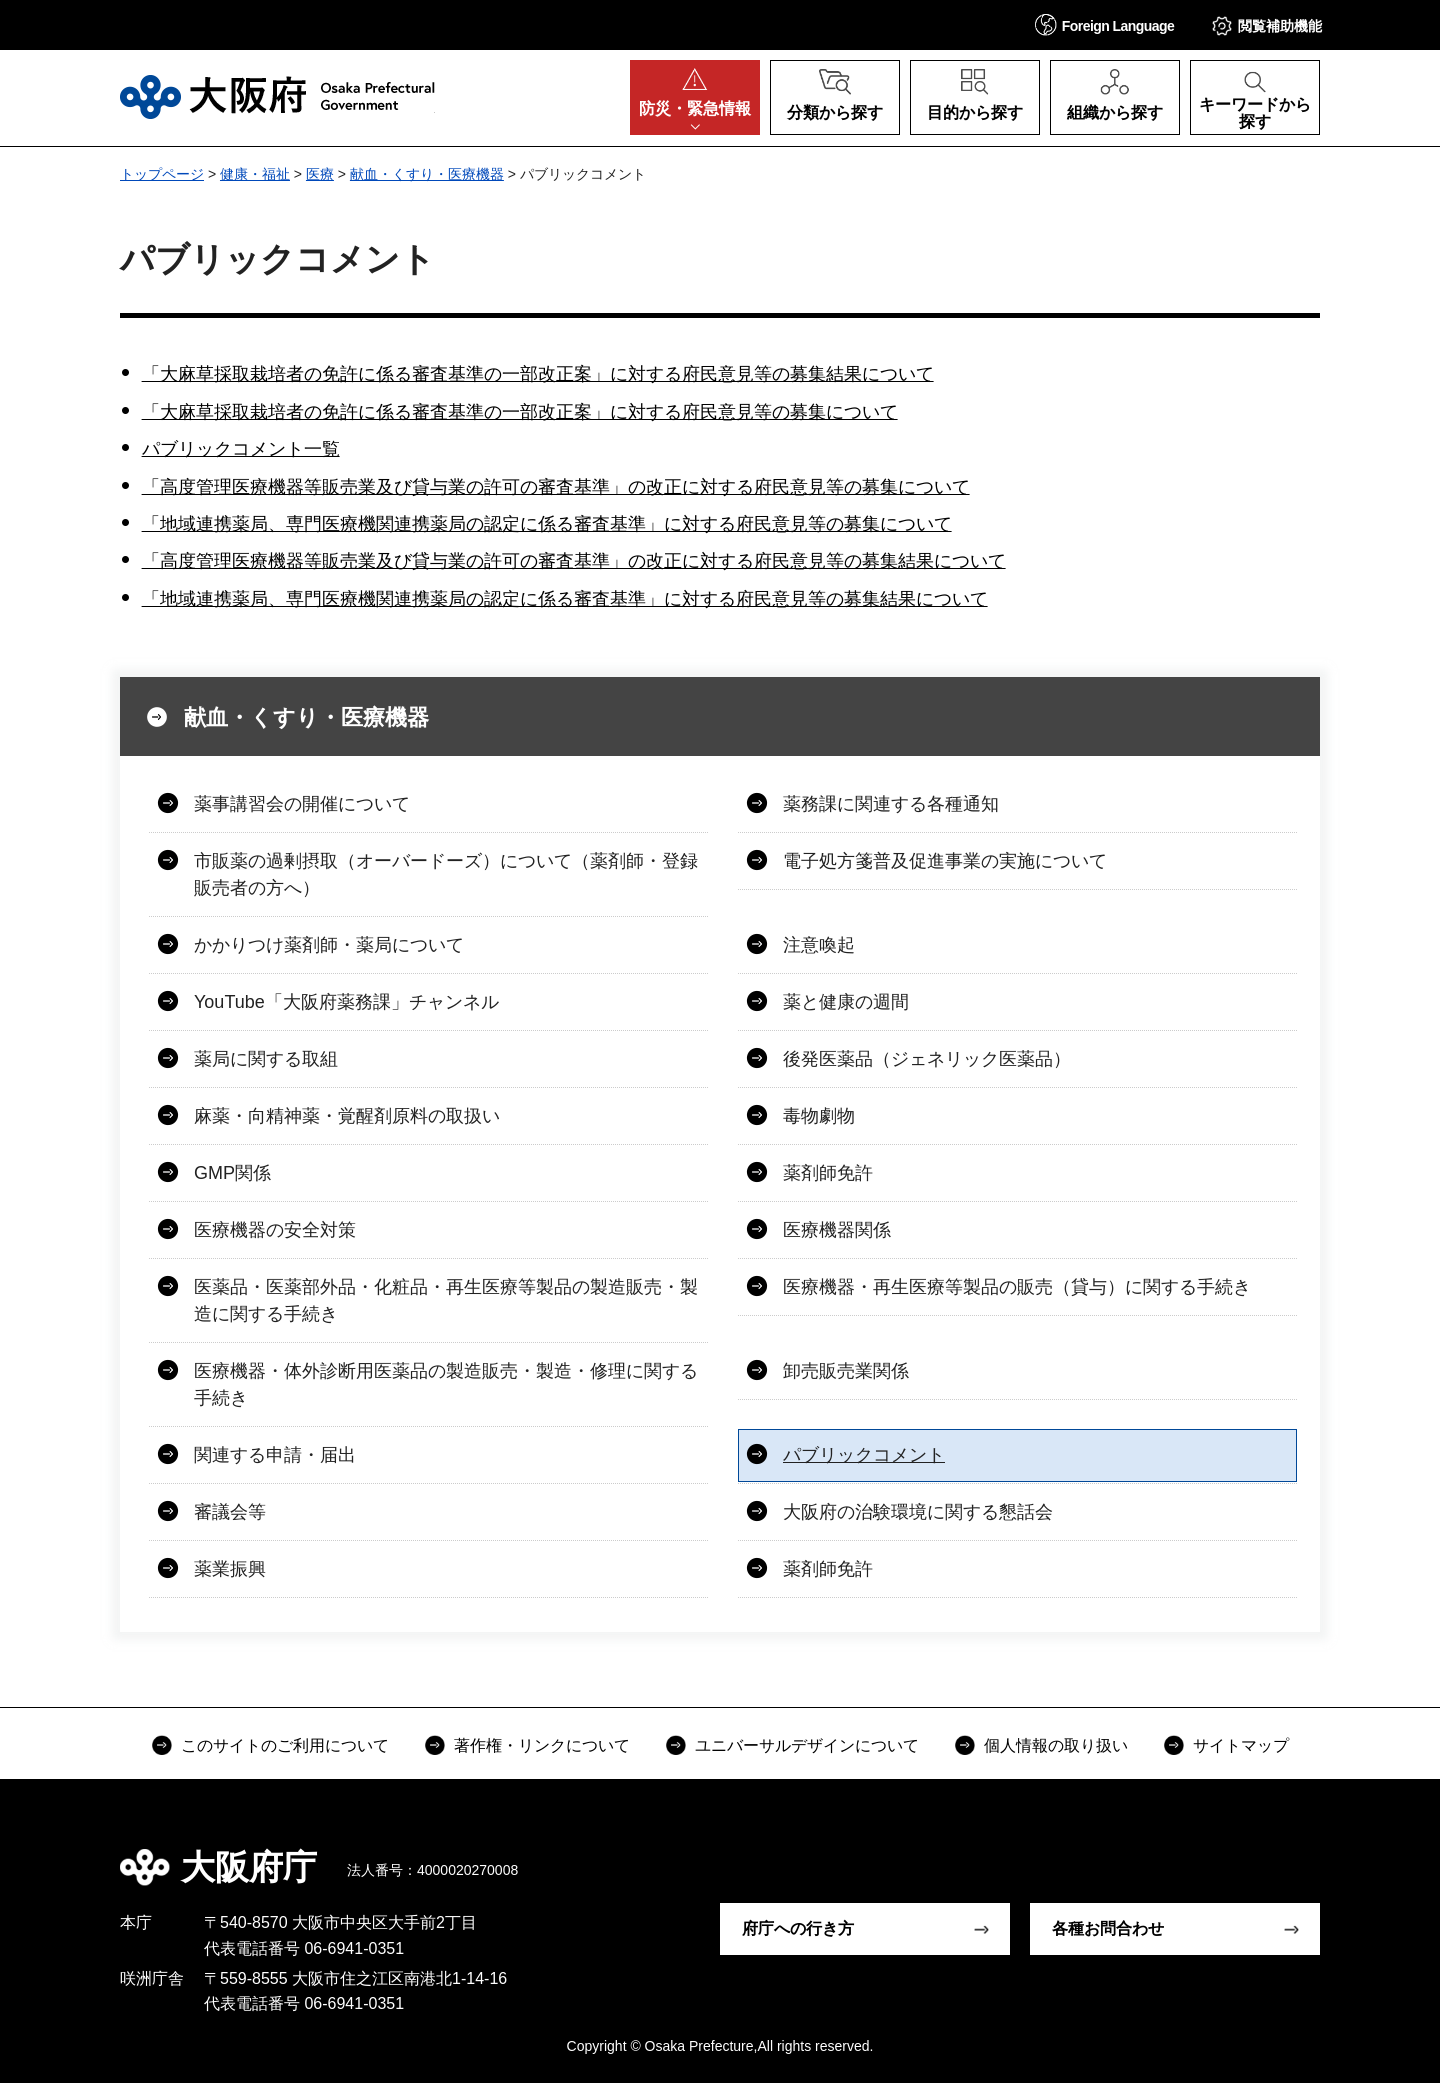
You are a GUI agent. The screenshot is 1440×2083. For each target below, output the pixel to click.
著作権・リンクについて (542, 1745)
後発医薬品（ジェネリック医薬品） (927, 1059)
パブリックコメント (864, 1455)
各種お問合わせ (1108, 1928)
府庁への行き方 (798, 1928)
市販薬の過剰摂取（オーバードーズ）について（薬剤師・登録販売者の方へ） (446, 874)
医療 (320, 174)
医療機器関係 (837, 1230)
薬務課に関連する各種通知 (891, 804)
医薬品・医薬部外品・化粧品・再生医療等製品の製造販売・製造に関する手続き (446, 1300)
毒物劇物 (819, 1116)
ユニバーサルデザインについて (807, 1745)
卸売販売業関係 (846, 1371)
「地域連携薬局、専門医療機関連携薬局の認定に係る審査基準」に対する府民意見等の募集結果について (565, 599)
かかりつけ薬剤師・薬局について (329, 945)
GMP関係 (232, 1173)
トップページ (162, 174)
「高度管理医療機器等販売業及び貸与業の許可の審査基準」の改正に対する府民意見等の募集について (556, 487)
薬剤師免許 (828, 1173)
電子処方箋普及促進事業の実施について (945, 861)
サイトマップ (1241, 1745)
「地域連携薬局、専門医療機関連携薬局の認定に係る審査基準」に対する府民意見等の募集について (547, 524)
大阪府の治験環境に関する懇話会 (918, 1512)
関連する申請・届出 (275, 1455)
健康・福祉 (255, 174)
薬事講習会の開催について (302, 804)
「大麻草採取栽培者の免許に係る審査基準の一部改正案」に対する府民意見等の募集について (520, 412)
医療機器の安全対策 (275, 1230)
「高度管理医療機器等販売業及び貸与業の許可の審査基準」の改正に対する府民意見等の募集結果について (574, 561)
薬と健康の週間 (846, 1002)
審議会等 (230, 1512)
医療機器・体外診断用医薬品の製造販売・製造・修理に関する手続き (446, 1384)
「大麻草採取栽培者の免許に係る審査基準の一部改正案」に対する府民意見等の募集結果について (538, 374)
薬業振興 (230, 1569)
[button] (1105, 24)
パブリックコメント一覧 (241, 449)
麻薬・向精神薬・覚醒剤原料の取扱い (347, 1116)
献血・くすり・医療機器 (427, 174)
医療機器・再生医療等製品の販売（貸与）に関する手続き (1017, 1287)
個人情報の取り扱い (1056, 1745)
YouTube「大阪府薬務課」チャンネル (346, 1002)
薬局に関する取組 (266, 1059)
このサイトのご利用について (285, 1745)
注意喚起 (819, 945)
